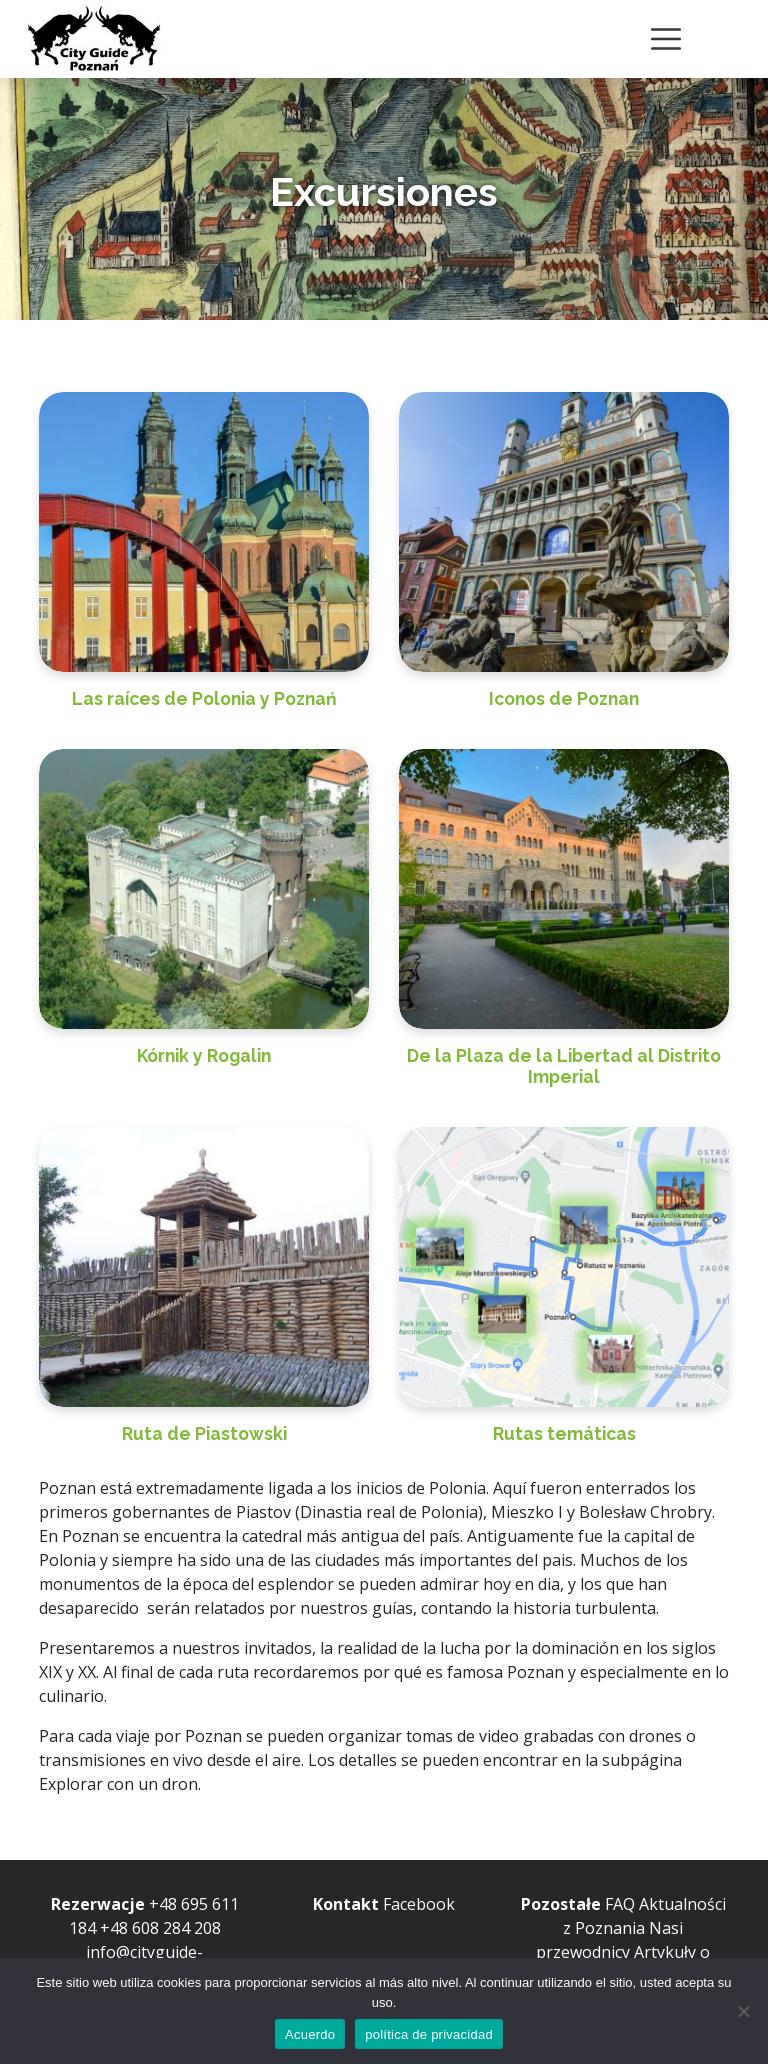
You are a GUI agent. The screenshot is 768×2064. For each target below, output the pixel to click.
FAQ (620, 1904)
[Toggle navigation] (666, 39)
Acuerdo (310, 2034)
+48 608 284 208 (160, 1928)
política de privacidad (429, 2034)
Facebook (419, 1904)
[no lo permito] (743, 2011)
